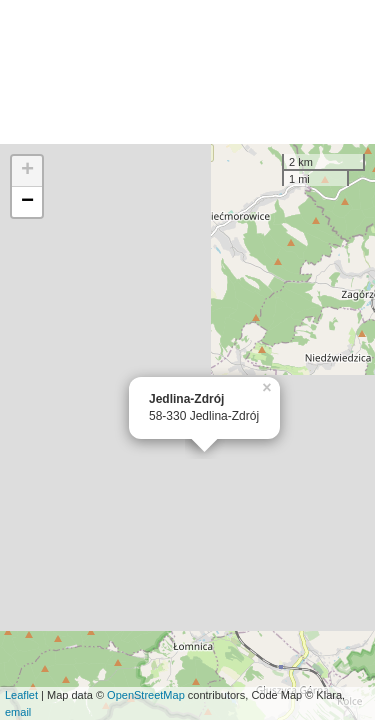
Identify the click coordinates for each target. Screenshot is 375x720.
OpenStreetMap (146, 695)
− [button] (27, 202)
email (18, 712)
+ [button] (27, 171)
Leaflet (21, 695)
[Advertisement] (187, 72)
